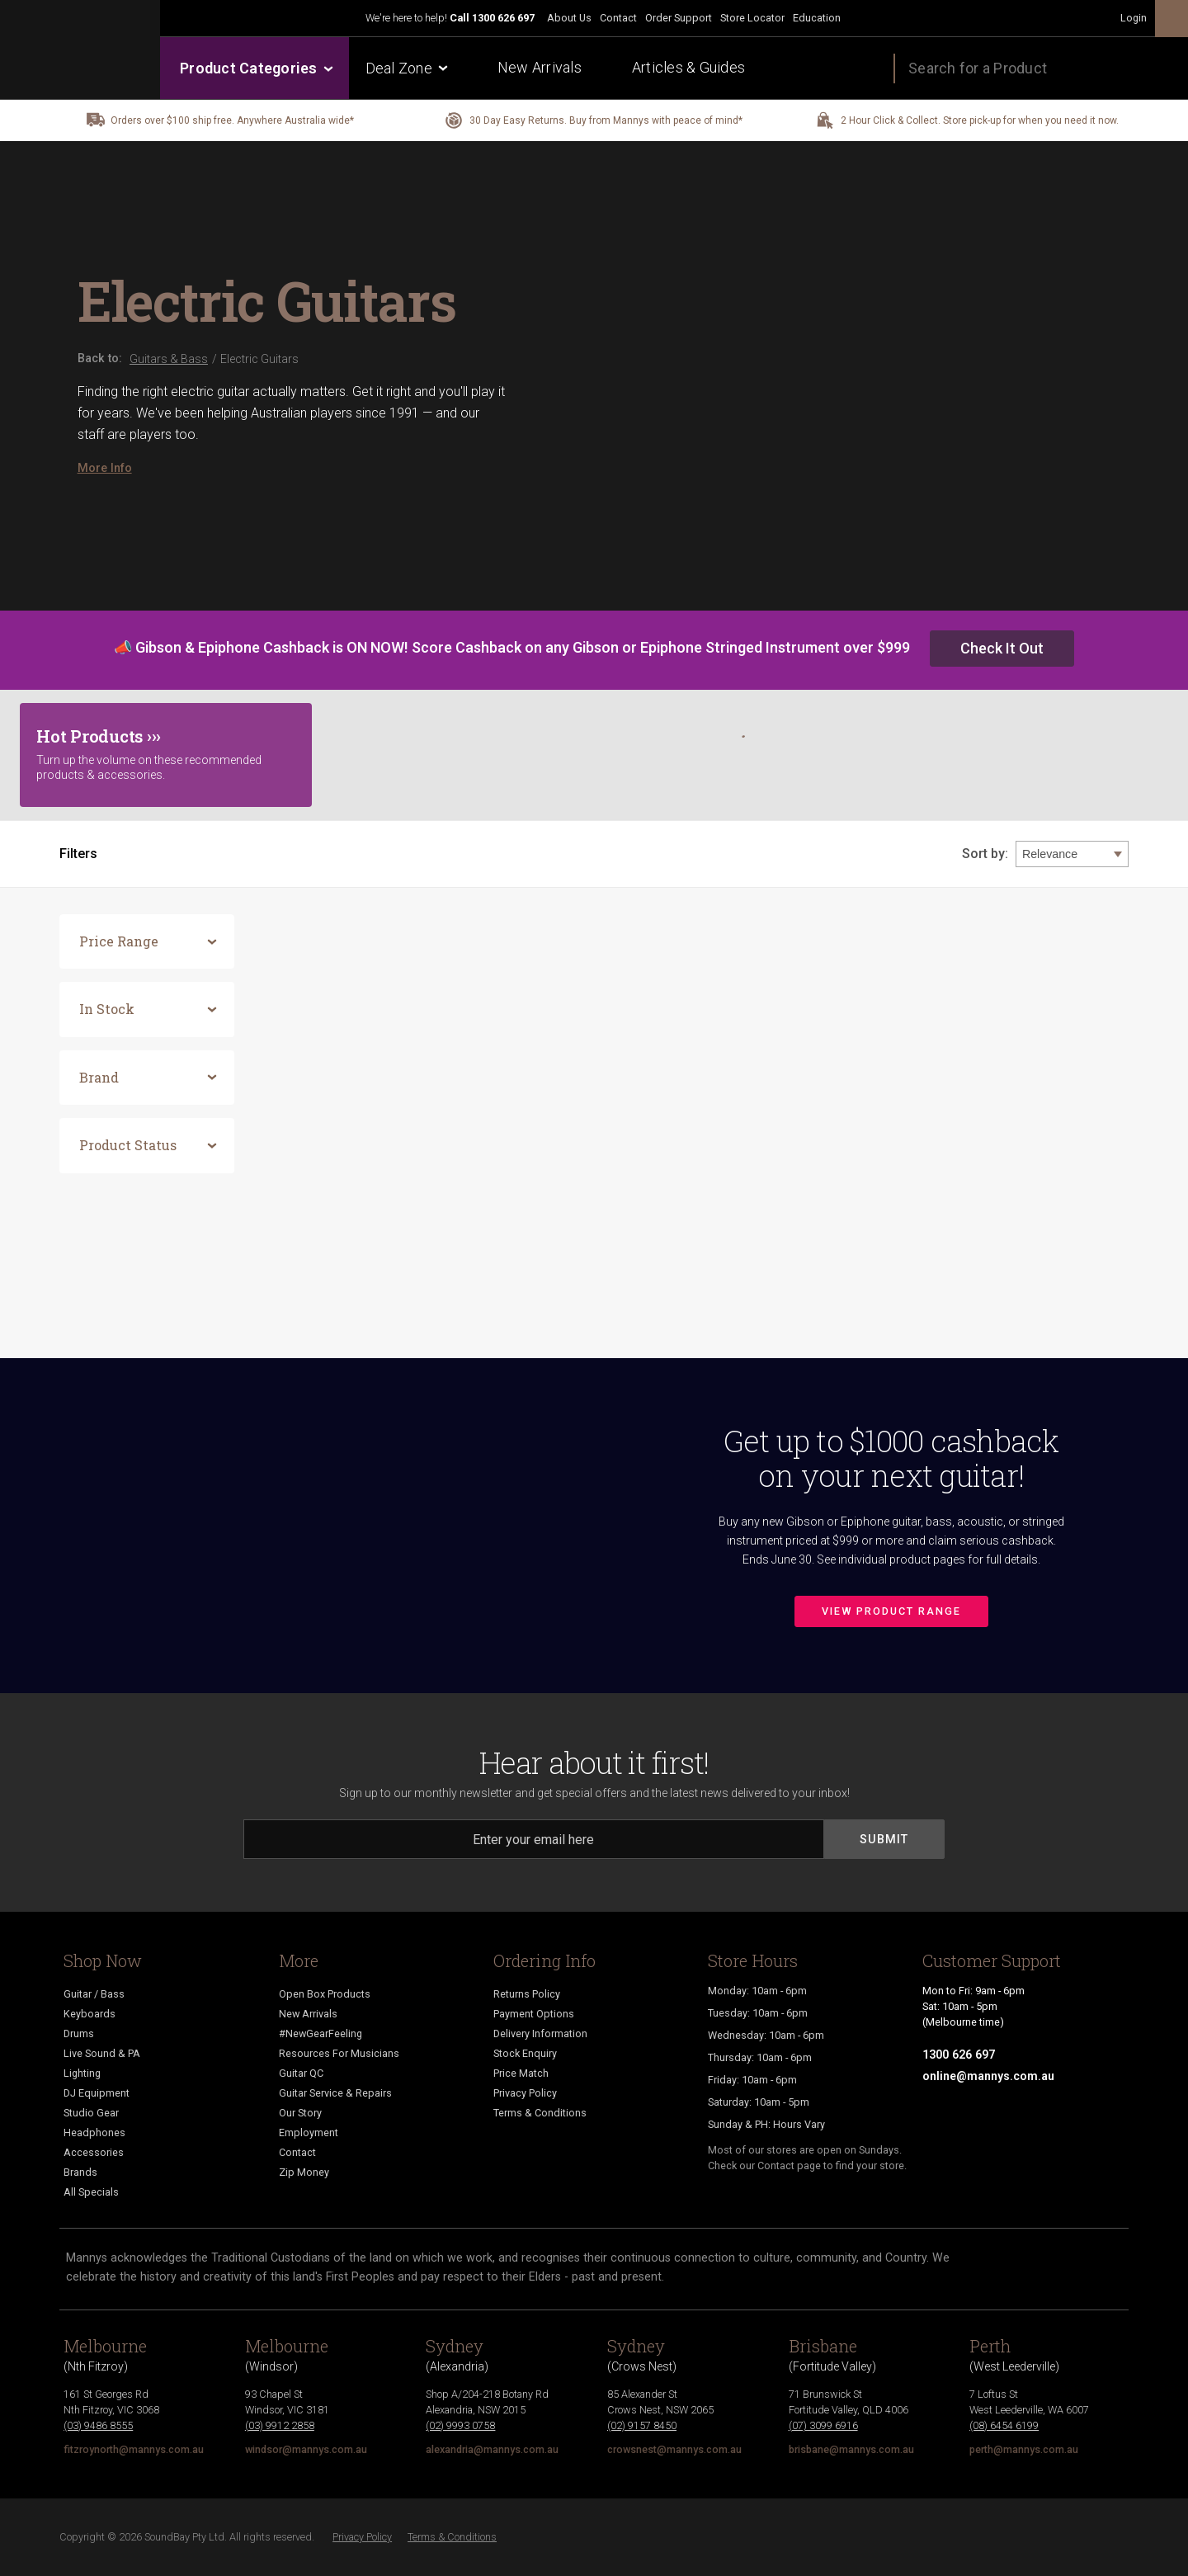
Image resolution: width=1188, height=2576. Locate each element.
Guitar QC (301, 2073)
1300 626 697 (503, 18)
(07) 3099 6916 (823, 2425)
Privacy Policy (525, 2093)
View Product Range (891, 1611)
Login (1133, 18)
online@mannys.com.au (988, 2076)
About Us (569, 18)
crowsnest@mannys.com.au (674, 2449)
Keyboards (90, 2013)
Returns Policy (526, 1994)
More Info (105, 467)
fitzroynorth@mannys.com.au (134, 2449)
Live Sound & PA (102, 2053)
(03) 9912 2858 (279, 2425)
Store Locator (752, 18)
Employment (308, 2132)
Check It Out (1002, 648)
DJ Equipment (97, 2093)
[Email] (533, 1839)
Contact (618, 18)
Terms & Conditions (540, 2113)
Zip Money (304, 2172)
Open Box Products (324, 1994)
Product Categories (255, 68)
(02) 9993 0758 (460, 2425)
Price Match (521, 2073)
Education (817, 18)
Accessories (94, 2152)
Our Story (300, 2113)
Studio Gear (91, 2113)
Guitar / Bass (94, 1994)
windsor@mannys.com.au (306, 2449)
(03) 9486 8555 (98, 2425)
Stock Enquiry (525, 2053)
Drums (79, 2033)
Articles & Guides (688, 67)
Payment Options (533, 2013)
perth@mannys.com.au (1023, 2449)
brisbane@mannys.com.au (851, 2449)
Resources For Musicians (339, 2053)
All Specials (91, 2192)
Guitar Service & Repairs (335, 2093)
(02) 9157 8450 (641, 2425)
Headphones (94, 2132)
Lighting (82, 2073)
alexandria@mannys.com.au (492, 2449)
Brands (80, 2172)
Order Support (678, 18)
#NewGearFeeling (320, 2033)
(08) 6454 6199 (1004, 2425)
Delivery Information (540, 2033)
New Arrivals (539, 67)
